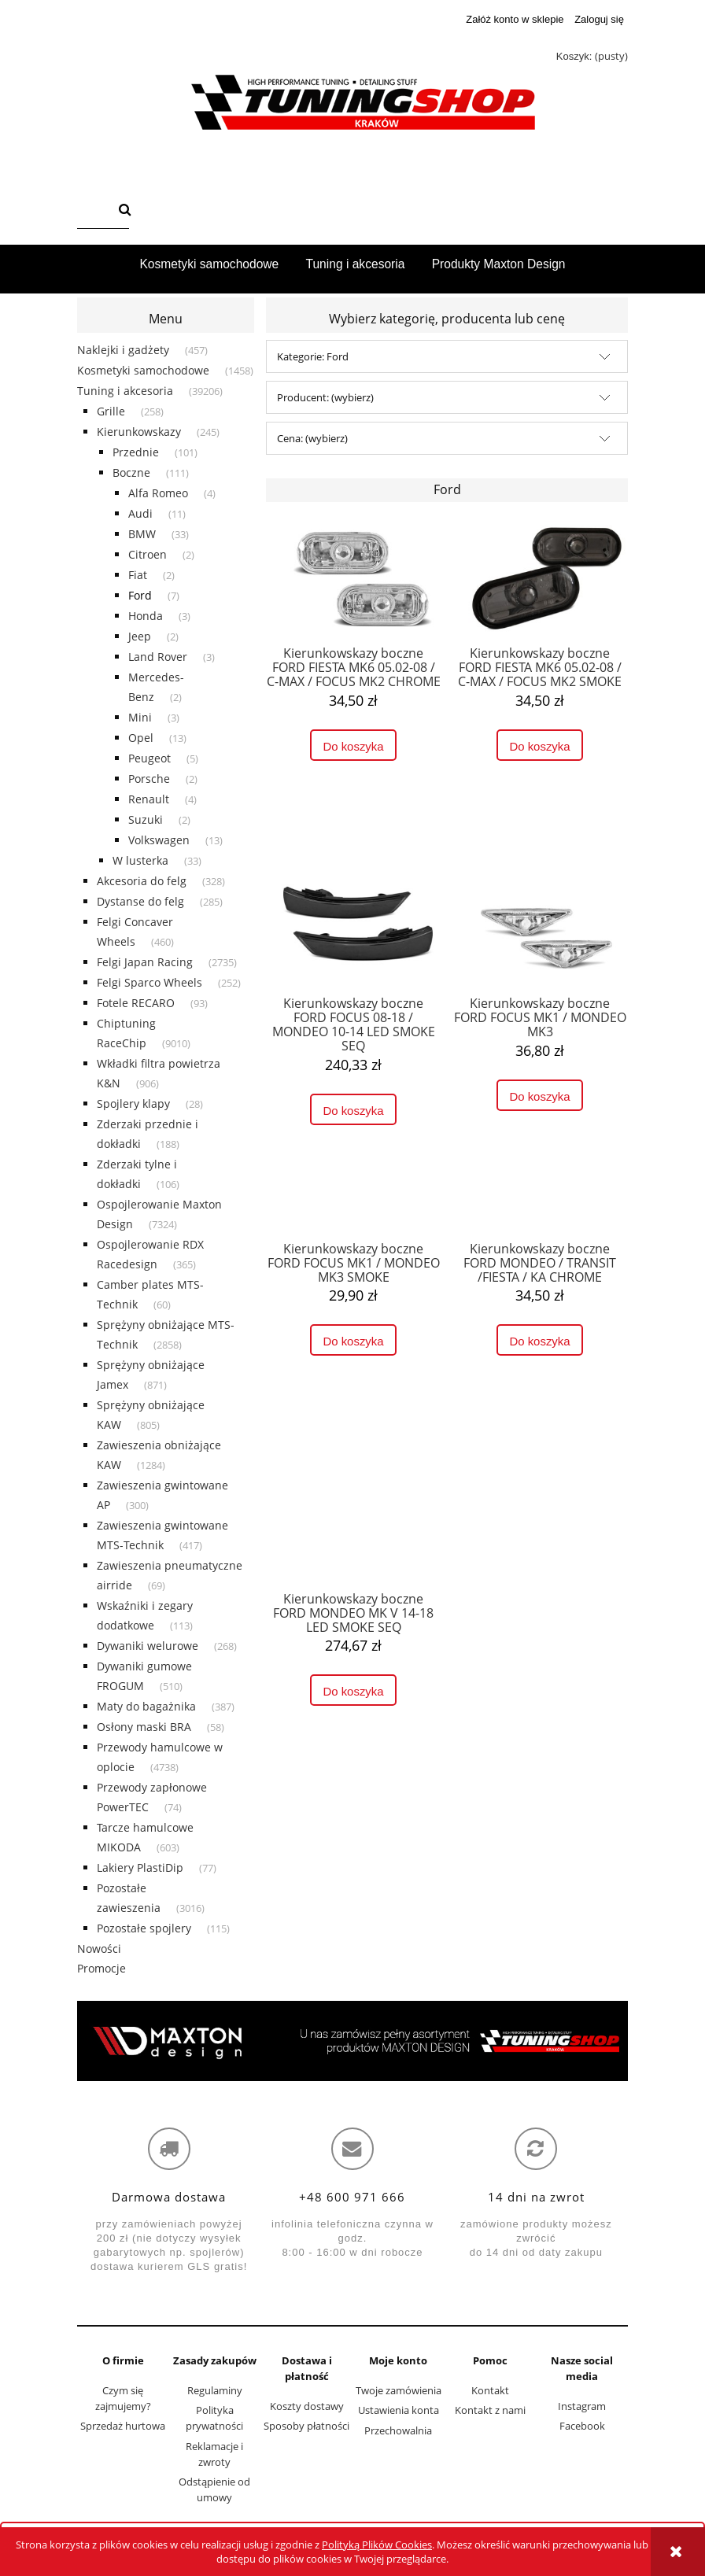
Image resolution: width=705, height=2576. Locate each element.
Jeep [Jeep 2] (139, 636)
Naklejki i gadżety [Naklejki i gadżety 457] (123, 349)
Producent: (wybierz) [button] (325, 397)
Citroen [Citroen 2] (147, 554)
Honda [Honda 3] (145, 615)
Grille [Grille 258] (111, 411)
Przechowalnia (398, 2430)
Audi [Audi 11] (140, 513)
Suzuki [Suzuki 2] (145, 819)
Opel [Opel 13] (140, 737)
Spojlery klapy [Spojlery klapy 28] (133, 1103)
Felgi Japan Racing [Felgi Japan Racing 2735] (145, 961)
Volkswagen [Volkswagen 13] (159, 839)
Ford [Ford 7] (140, 595)
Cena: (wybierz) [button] (312, 438)
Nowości (99, 1948)
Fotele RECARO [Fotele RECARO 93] (136, 1002)
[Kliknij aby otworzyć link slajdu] (352, 2041)
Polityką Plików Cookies (377, 2544)
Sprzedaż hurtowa (122, 2426)
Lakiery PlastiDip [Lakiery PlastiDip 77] (140, 1867)
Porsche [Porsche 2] (149, 778)
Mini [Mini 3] (140, 717)
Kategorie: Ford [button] (313, 356)
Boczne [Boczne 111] (131, 472)
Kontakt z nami (490, 2410)
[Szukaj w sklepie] (95, 211)
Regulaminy (214, 2390)
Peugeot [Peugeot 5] (149, 758)
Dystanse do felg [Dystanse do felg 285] (140, 901)
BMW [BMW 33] (142, 533)
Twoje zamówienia (398, 2390)
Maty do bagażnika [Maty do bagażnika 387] (146, 1706)
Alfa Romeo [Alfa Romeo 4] (158, 492)
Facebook (582, 2426)
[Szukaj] (125, 211)
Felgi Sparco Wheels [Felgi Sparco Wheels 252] (149, 982)
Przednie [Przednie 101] (136, 452)
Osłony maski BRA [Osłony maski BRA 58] (144, 1726)
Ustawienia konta (398, 2410)
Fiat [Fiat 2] (137, 574)
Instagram (582, 2406)
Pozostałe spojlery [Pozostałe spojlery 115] (144, 1928)
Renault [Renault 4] (148, 799)
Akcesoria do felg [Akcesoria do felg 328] (141, 880)
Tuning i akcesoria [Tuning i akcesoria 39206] (125, 390)
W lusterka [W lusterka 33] (140, 860)
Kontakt (490, 2390)
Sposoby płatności (306, 2426)
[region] (352, 2041)
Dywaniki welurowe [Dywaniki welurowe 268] (147, 1645)
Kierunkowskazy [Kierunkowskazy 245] (139, 431)
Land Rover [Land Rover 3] (157, 656)
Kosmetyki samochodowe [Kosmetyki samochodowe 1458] (143, 370)
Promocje (101, 1968)
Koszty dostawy (307, 2406)
